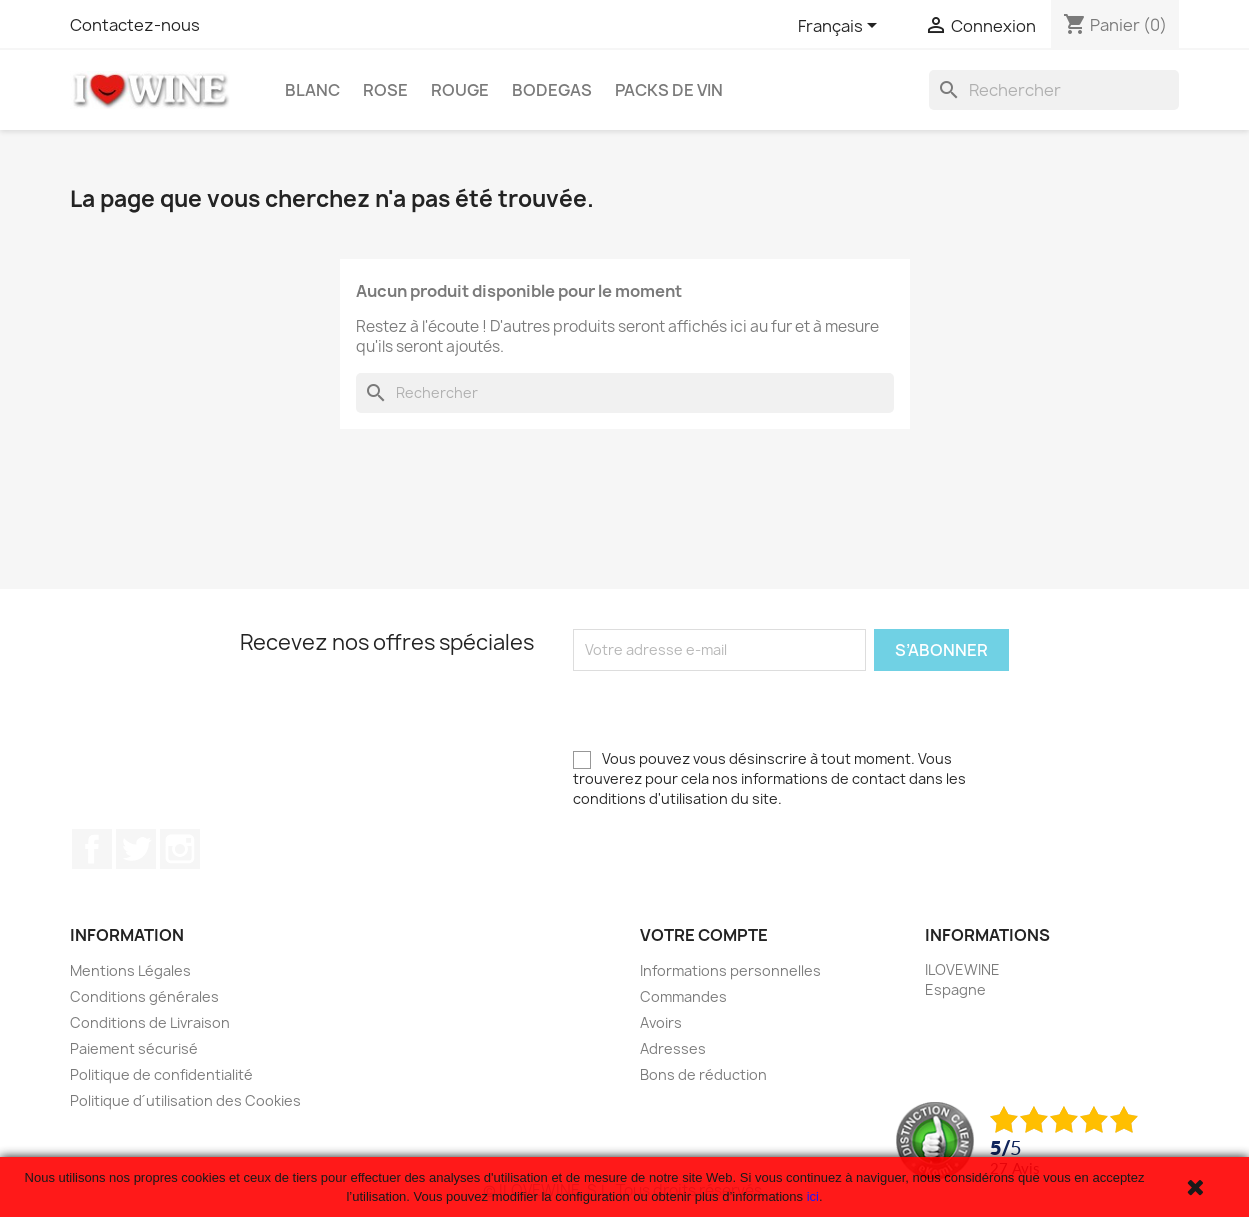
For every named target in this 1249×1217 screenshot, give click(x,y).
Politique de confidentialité (161, 1074)
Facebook (92, 849)
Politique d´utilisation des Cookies (186, 1100)
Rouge (460, 90)
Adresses (673, 1048)
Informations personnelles (730, 970)
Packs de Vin (669, 90)
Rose (385, 90)
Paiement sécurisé (134, 1048)
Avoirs (661, 1022)
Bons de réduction (703, 1074)
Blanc (312, 90)
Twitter (136, 849)
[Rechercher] (1054, 90)
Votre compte (704, 935)
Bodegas (552, 90)
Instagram (180, 849)
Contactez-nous (135, 25)
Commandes (683, 996)
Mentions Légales (130, 970)
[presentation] (725, 710)
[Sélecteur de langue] (841, 27)
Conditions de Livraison (150, 1022)
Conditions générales (144, 996)
